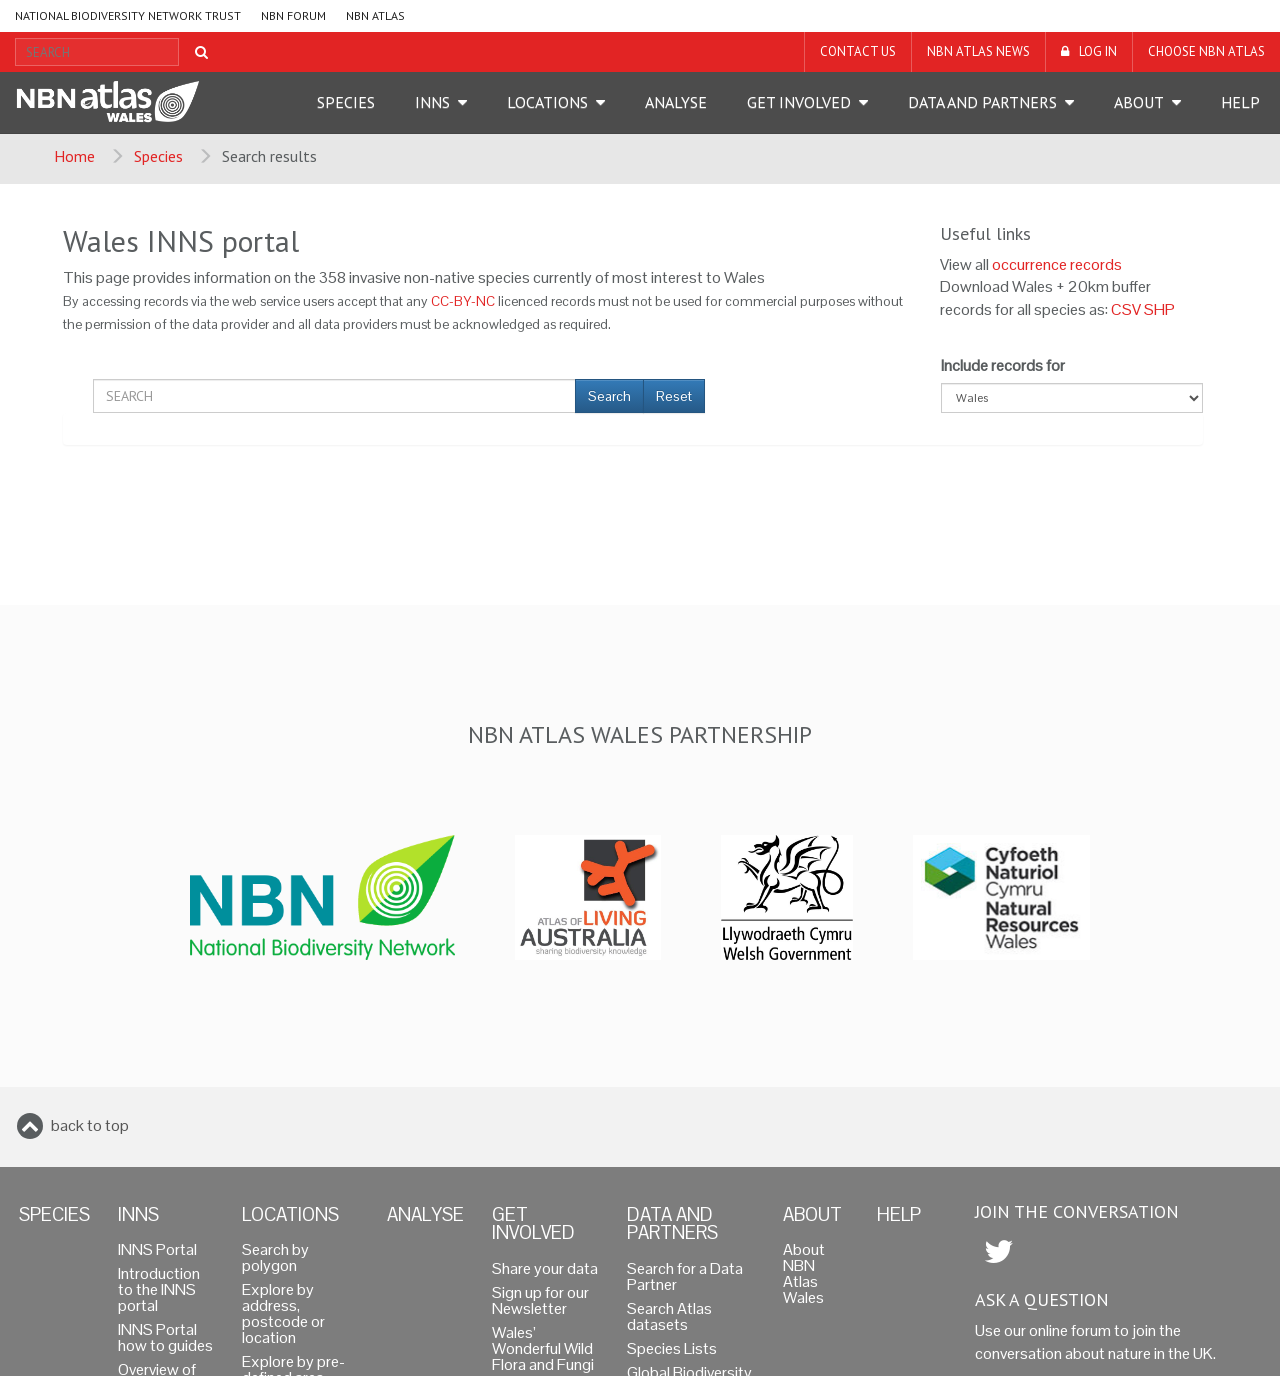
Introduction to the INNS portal (159, 1289)
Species (346, 102)
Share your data (545, 1268)
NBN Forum (293, 15)
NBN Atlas (375, 15)
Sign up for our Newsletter (540, 1300)
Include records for (1003, 365)
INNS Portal (157, 1249)
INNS (432, 102)
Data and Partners (982, 102)
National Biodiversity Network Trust (128, 15)
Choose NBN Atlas (1206, 51)
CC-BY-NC (463, 301)
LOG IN (1098, 51)
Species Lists (672, 1348)
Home (74, 156)
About (1139, 102)
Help (1240, 102)
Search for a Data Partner (685, 1276)
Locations (547, 102)
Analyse (676, 102)
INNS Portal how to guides (165, 1337)
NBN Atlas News (978, 51)
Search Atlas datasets (669, 1316)
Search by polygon (275, 1257)
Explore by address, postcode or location (283, 1313)
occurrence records (1057, 264)
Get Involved (799, 102)
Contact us (858, 51)
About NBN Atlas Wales (804, 1273)
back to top (90, 1125)
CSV (1126, 309)
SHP (1159, 309)
